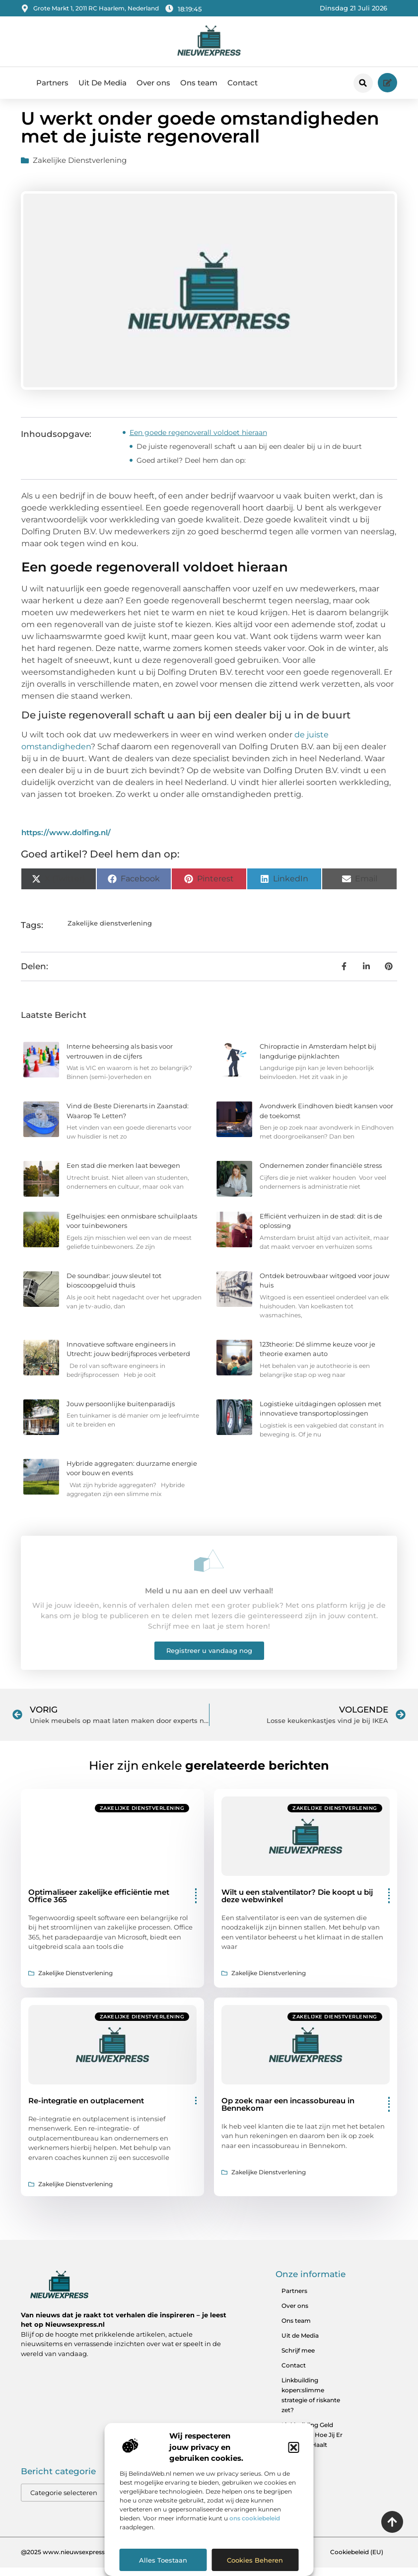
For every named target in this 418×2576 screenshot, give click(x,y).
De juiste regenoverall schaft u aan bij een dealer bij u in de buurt (249, 454)
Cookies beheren (255, 2560)
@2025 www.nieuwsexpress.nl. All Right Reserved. (96, 2560)
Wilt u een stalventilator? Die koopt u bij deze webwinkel (297, 1904)
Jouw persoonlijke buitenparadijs (121, 1412)
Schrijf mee (298, 2358)
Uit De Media (102, 82)
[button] (294, 2447)
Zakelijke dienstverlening (80, 168)
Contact (242, 82)
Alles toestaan (163, 2560)
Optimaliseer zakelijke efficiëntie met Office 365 (98, 1904)
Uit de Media (300, 2343)
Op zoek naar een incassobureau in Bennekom (287, 2112)
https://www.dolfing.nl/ (66, 841)
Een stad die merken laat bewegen (123, 1174)
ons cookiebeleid (254, 2518)
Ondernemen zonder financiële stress (321, 1174)
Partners (52, 82)
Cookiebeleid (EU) (356, 2560)
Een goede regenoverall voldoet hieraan (198, 440)
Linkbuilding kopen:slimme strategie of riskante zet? (310, 2403)
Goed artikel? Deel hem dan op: (191, 468)
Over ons (153, 82)
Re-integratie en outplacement (86, 2108)
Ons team (198, 82)
